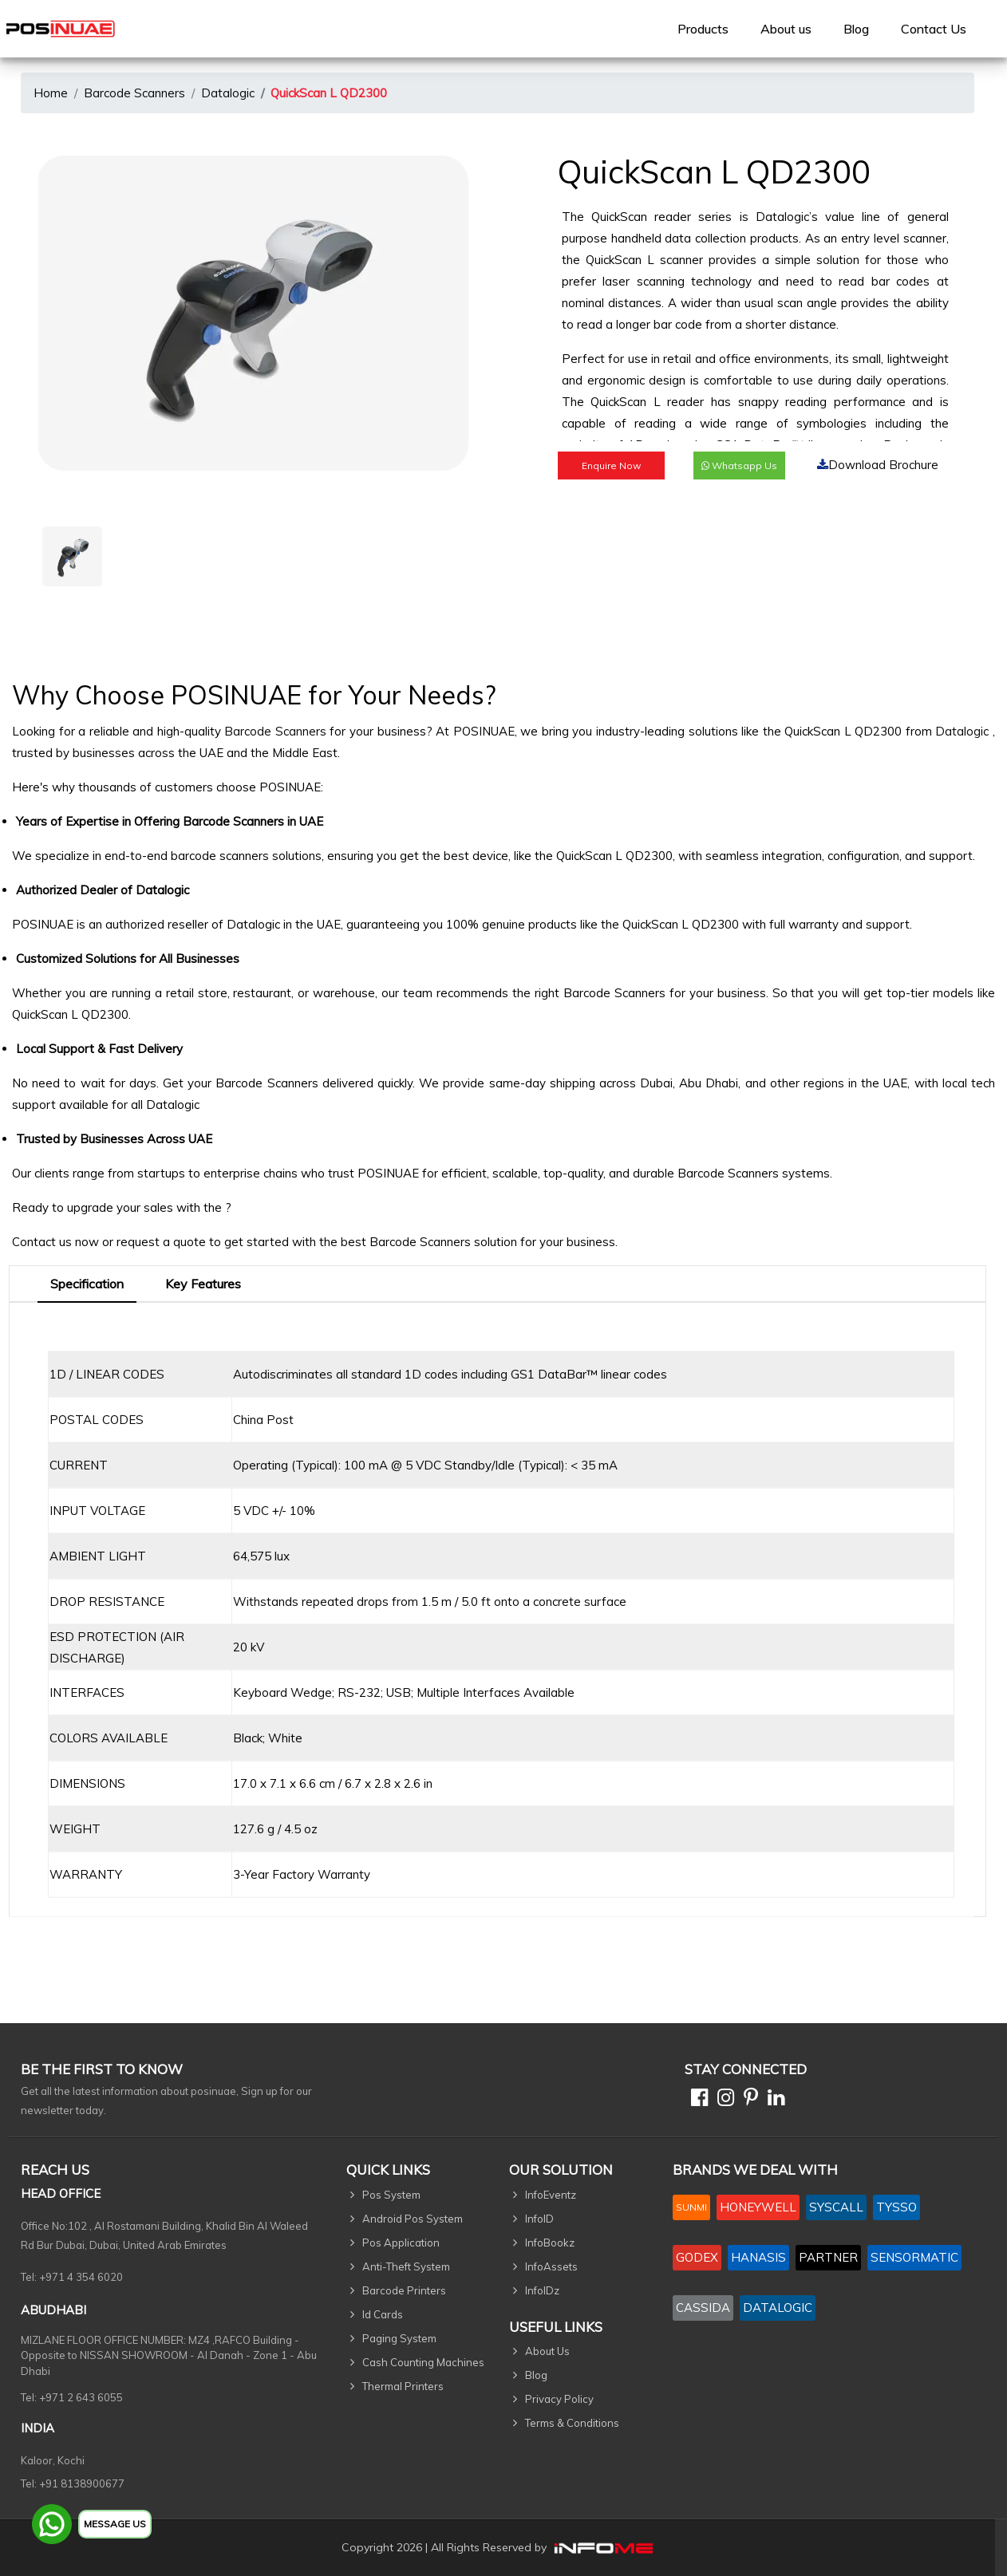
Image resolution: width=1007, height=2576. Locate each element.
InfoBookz (550, 2242)
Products (703, 29)
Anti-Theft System (406, 2266)
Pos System (391, 2194)
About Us (547, 2351)
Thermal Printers (403, 2386)
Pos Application (401, 2242)
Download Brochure (877, 464)
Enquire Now (611, 465)
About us (786, 29)
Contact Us (933, 29)
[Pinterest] (747, 2100)
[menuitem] (702, 28)
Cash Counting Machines (423, 2362)
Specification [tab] (87, 1284)
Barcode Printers (404, 2290)
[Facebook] (696, 2100)
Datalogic (228, 93)
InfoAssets (551, 2266)
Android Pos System (412, 2218)
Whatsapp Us (739, 465)
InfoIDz (542, 2290)
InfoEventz (550, 2194)
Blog (856, 29)
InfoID (539, 2218)
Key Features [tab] (203, 1284)
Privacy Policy (559, 2399)
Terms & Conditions (572, 2422)
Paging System (399, 2338)
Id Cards (382, 2314)
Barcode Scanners (134, 93)
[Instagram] (722, 2100)
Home (51, 93)
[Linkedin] (772, 2100)
